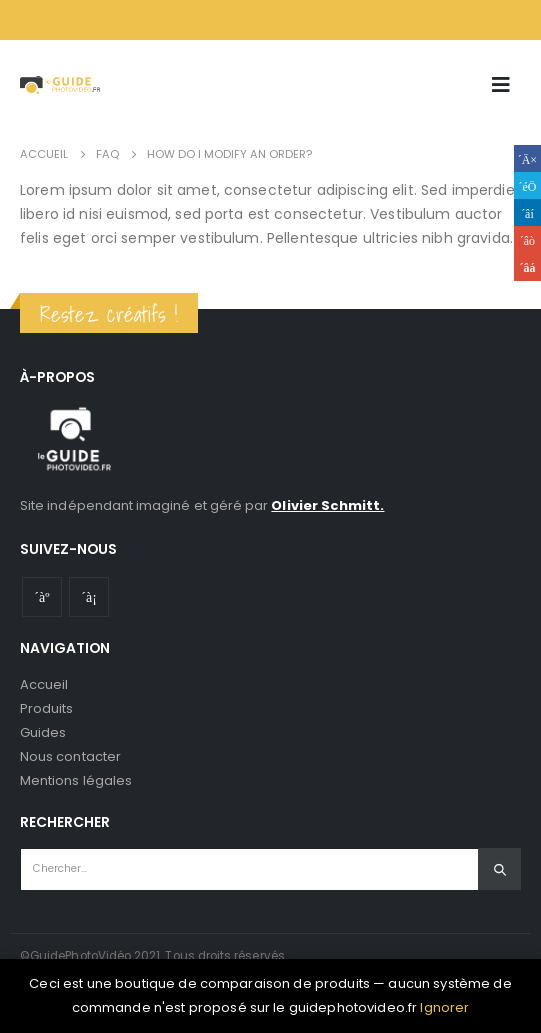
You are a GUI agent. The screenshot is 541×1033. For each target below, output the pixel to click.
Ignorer (444, 1007)
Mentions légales (76, 780)
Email (527, 267)
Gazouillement (527, 185)
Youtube (42, 597)
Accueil (44, 684)
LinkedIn (527, 212)
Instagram (89, 597)
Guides (43, 732)
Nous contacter (70, 756)
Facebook (527, 158)
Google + (527, 239)
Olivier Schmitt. (327, 505)
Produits (47, 708)
